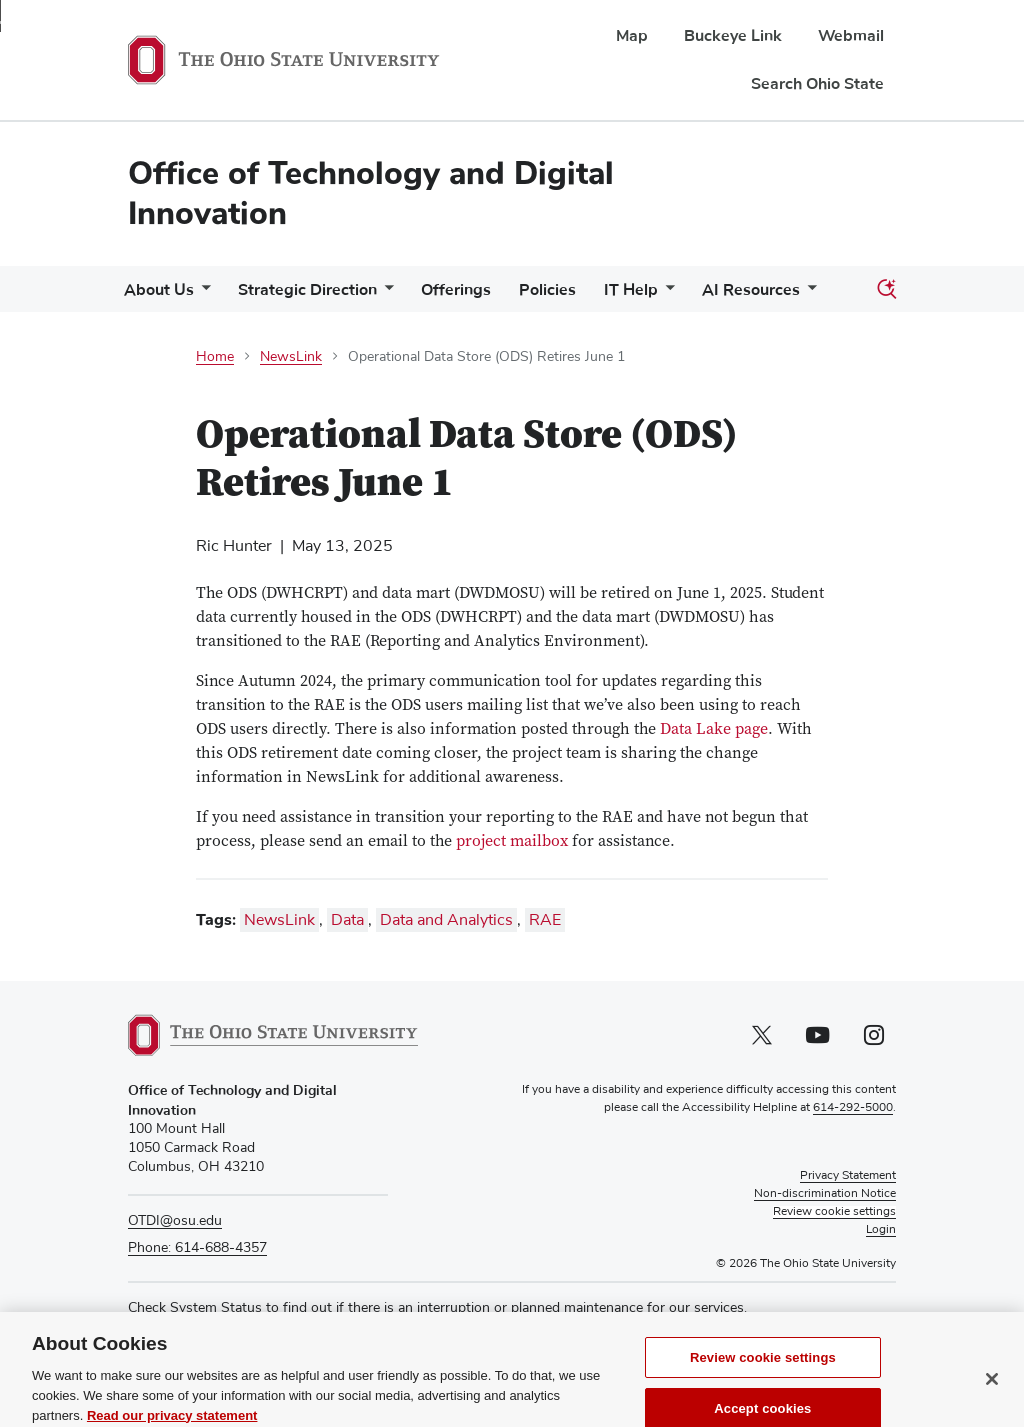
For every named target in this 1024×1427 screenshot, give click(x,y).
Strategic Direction (307, 290)
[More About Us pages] (202, 294)
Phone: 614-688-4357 (197, 1248)
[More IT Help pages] (666, 294)
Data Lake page (714, 730)
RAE (545, 920)
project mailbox (512, 842)
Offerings (456, 290)
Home (215, 357)
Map (632, 36)
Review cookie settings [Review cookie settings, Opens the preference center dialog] (763, 1382)
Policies (547, 290)
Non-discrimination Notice (825, 1194)
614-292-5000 (853, 1108)
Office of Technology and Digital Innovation (371, 193)
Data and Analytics (446, 920)
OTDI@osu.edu (175, 1221)
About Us (159, 290)
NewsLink (291, 357)
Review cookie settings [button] (834, 1212)
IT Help (631, 290)
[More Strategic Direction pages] (385, 294)
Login (881, 1230)
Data (347, 920)
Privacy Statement (848, 1176)
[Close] (992, 1404)
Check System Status (195, 1308)
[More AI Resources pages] (808, 294)
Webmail (851, 36)
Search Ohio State (817, 84)
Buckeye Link (733, 36)
